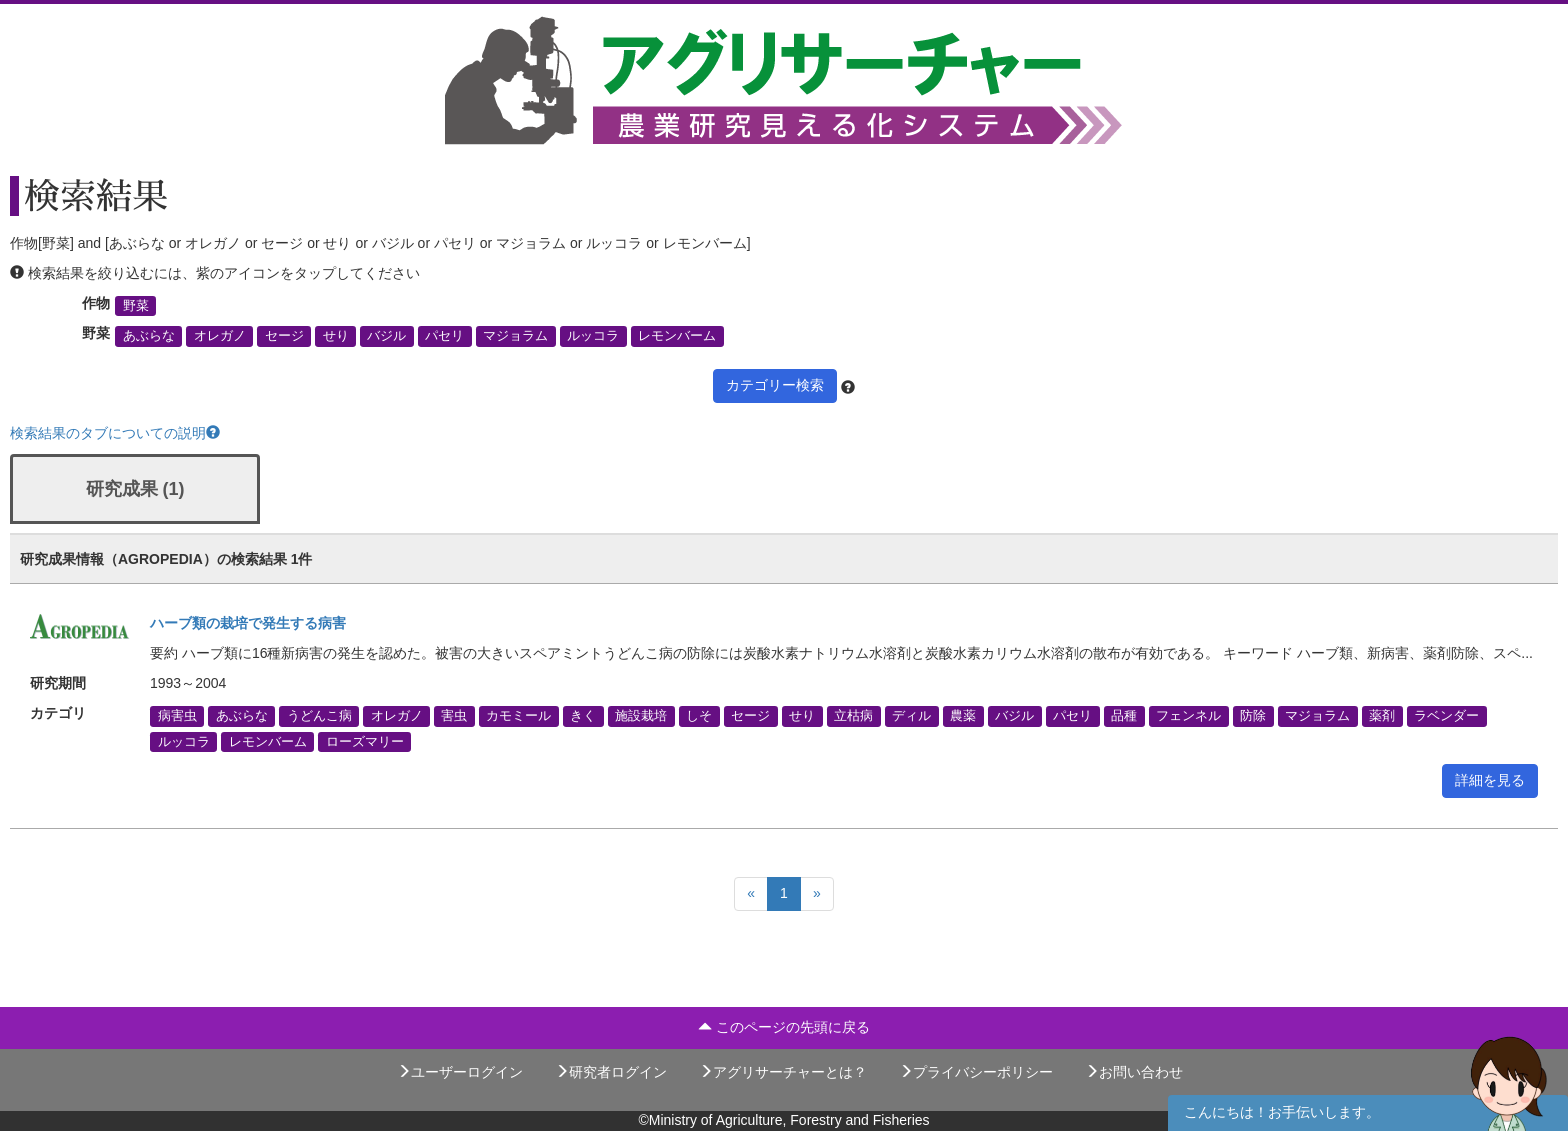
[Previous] (751, 894)
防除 (1253, 716)
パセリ (444, 336)
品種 (1124, 716)
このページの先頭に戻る (784, 1027)
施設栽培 (641, 716)
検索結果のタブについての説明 (115, 433)
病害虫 (177, 716)
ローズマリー (365, 741)
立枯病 (853, 716)
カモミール (518, 716)
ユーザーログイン (460, 1072)
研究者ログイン (611, 1072)
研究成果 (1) (135, 489)
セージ (284, 336)
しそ (699, 716)
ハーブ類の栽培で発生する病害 (248, 623)
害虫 (454, 716)
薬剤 (1382, 716)
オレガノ (220, 336)
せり (336, 336)
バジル (386, 336)
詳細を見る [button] (1490, 780)
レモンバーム (677, 336)
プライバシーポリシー (976, 1072)
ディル (911, 716)
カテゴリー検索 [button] (775, 385)
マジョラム (515, 336)
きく (583, 716)
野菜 (136, 306)
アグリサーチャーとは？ (783, 1072)
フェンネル (1188, 716)
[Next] (817, 894)
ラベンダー (1446, 716)
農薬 (963, 716)
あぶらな (149, 336)
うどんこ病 (319, 716)
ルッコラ (593, 336)
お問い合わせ (1134, 1072)
